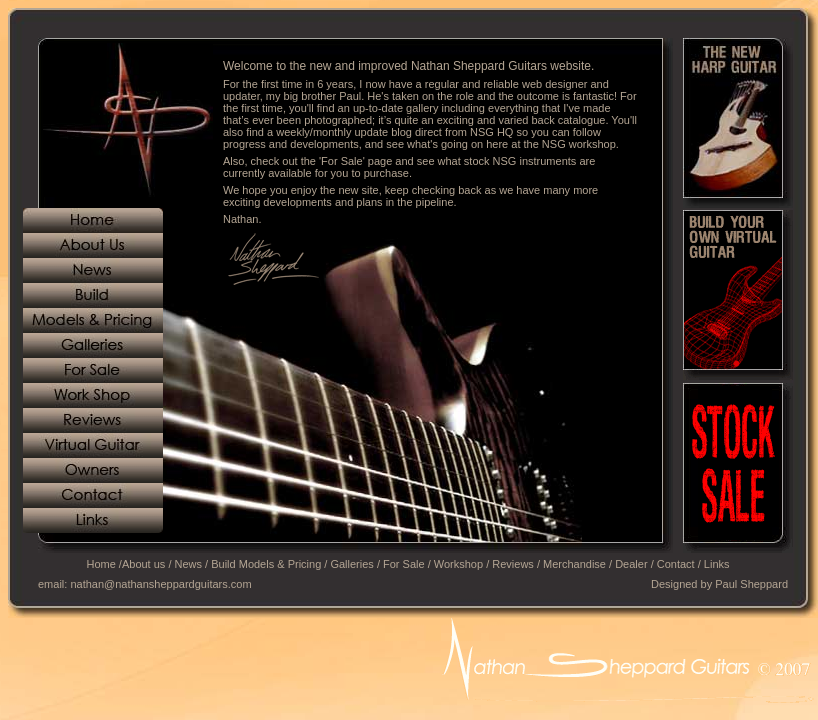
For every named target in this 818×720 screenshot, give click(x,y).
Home (100, 564)
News (189, 564)
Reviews (513, 564)
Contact (676, 564)
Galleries (351, 564)
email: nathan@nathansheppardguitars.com (145, 584)
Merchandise (574, 564)
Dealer (631, 564)
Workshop (458, 564)
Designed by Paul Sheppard (719, 584)
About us (143, 564)
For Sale (404, 564)
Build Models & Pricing (266, 564)
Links (717, 564)
